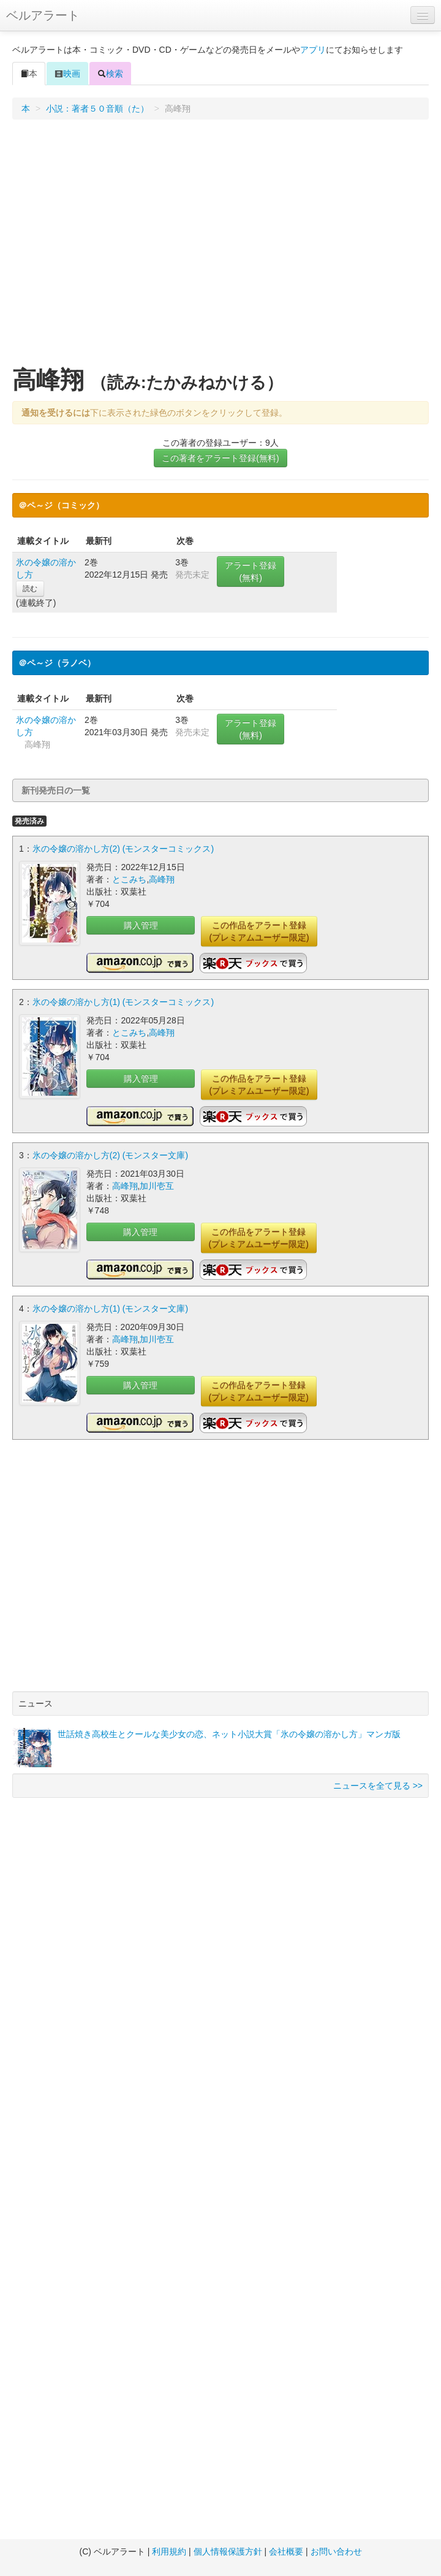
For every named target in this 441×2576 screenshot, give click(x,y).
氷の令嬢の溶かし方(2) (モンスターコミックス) (123, 849)
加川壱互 (157, 1186)
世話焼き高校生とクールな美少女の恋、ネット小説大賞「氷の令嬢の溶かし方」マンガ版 (229, 1734)
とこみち (129, 879)
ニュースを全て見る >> (378, 1786)
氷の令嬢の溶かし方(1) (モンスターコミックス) (123, 1002)
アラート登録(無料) (250, 571)
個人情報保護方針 (228, 2551)
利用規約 (169, 2551)
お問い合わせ (336, 2551)
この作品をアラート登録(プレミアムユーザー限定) (259, 931)
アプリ (313, 50)
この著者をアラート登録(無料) (220, 458)
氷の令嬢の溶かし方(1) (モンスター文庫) (110, 1308)
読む (30, 588)
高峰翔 (162, 879)
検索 (110, 73)
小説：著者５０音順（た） (97, 108)
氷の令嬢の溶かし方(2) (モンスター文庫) (110, 1155)
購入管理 (141, 925)
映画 (67, 73)
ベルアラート (43, 15)
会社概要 (286, 2551)
